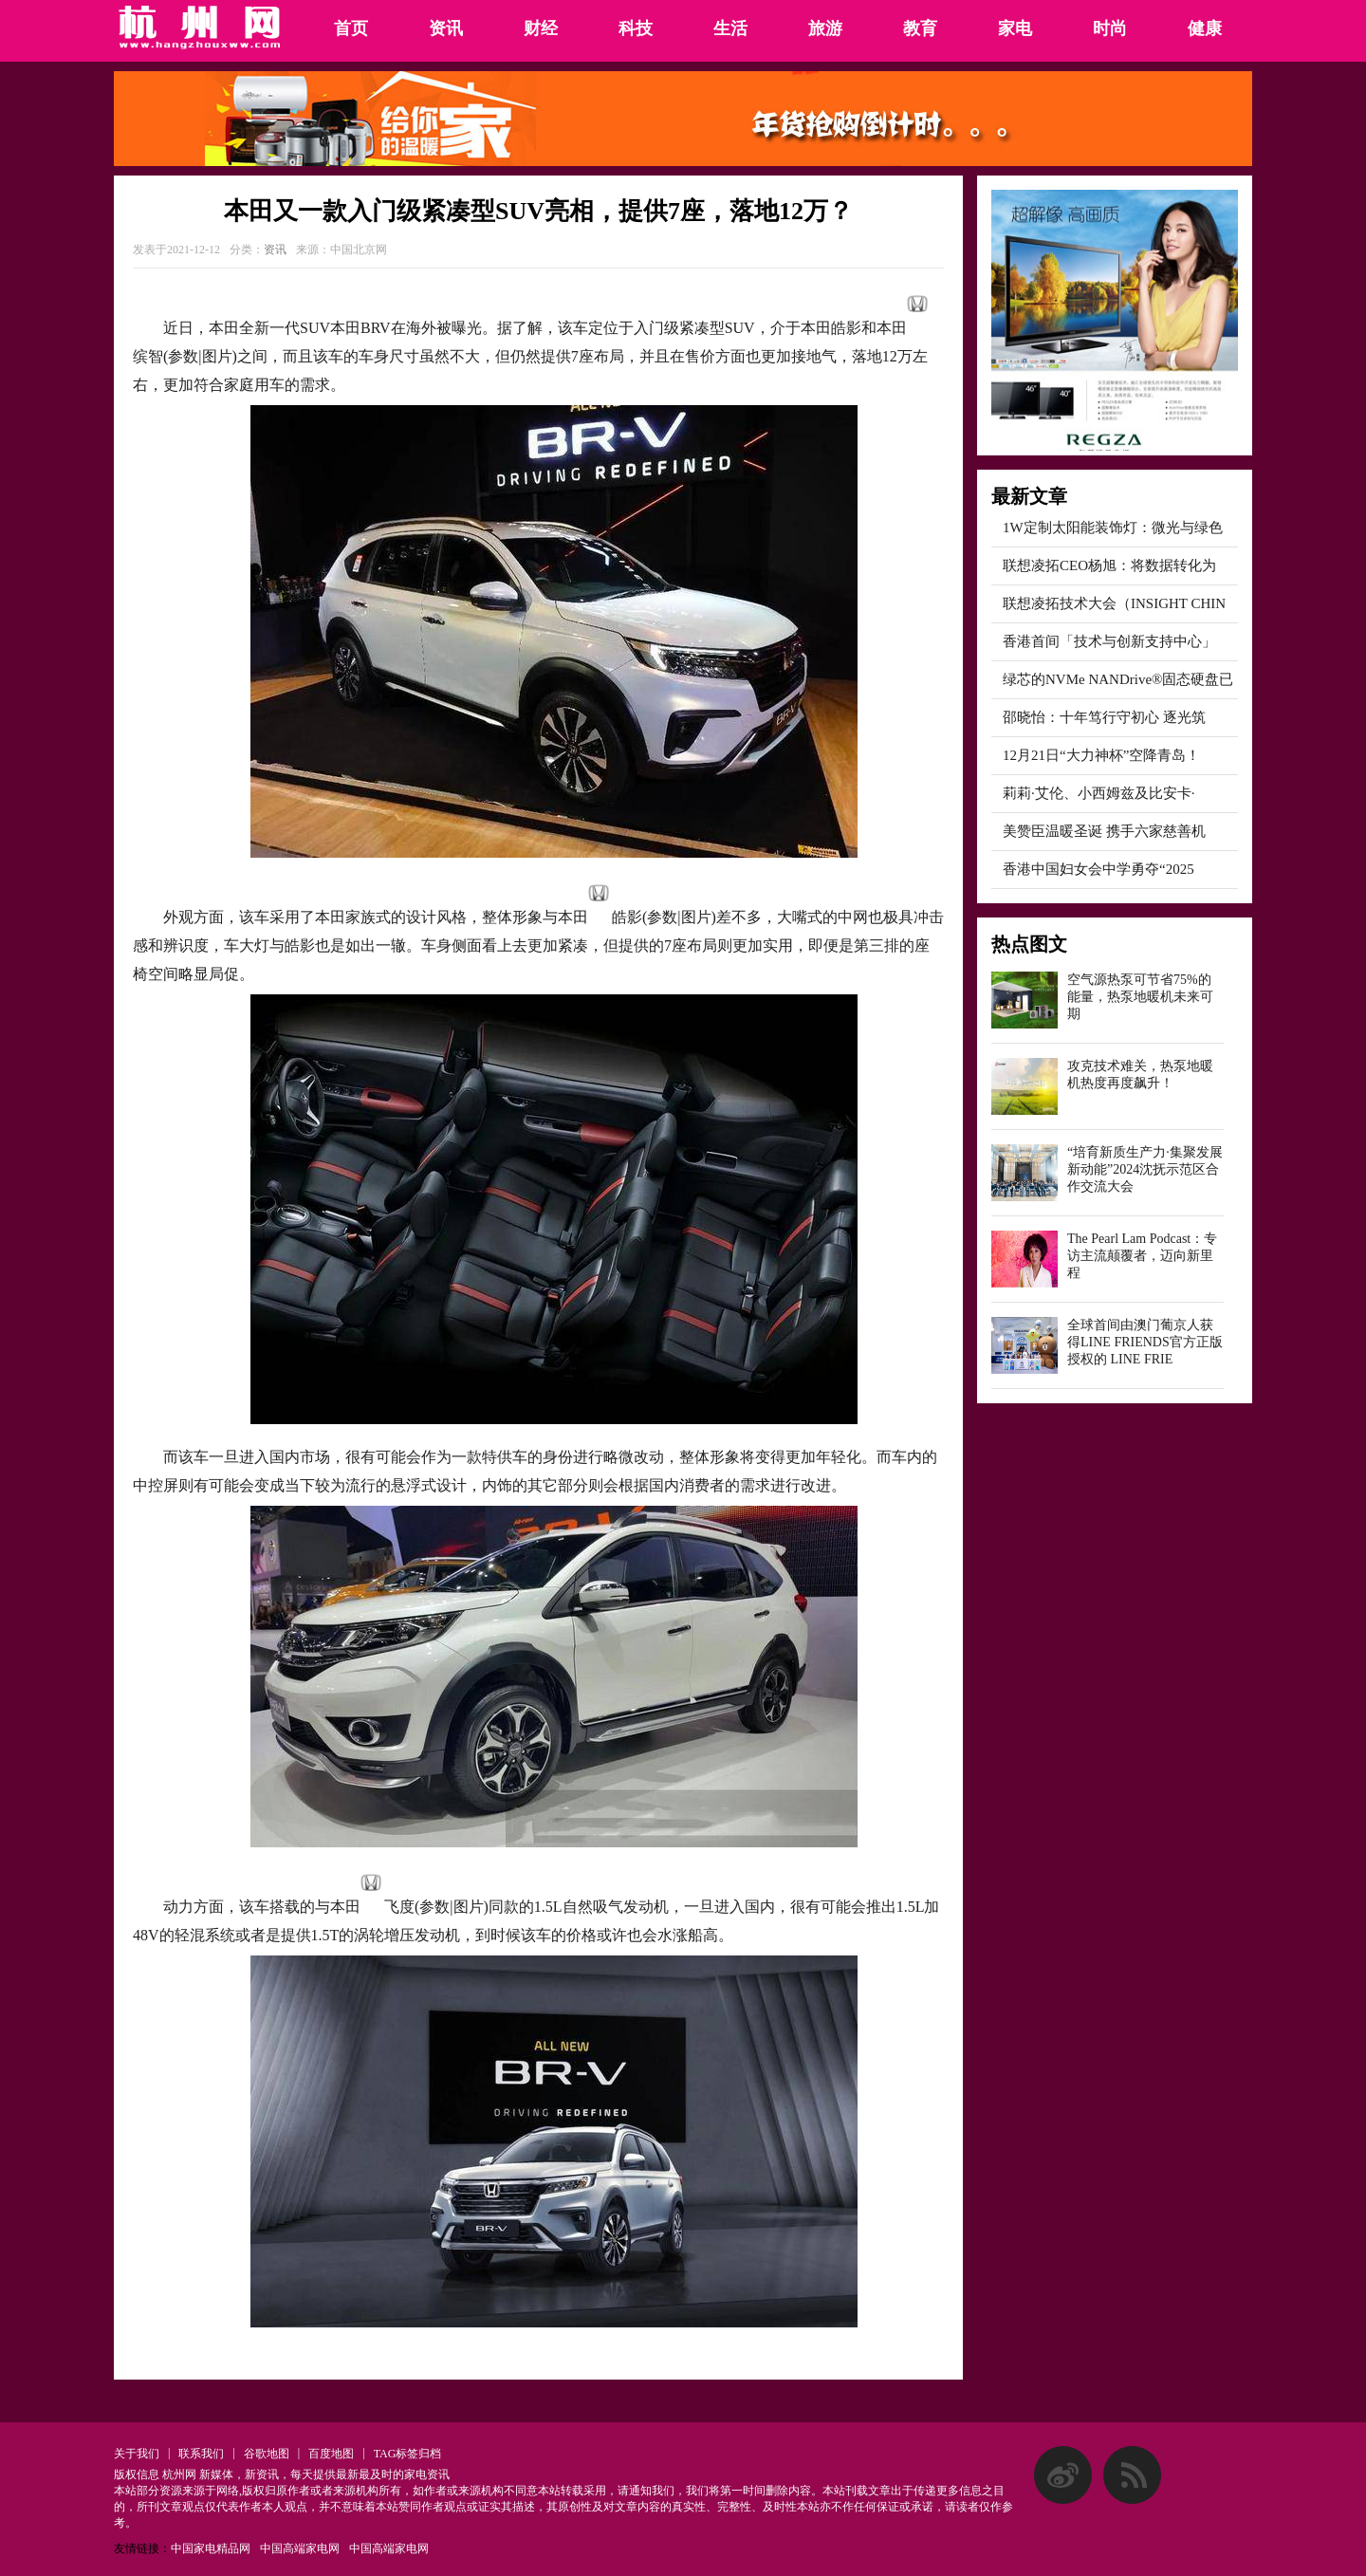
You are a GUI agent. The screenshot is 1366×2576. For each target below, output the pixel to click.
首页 (351, 28)
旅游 (825, 28)
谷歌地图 (266, 2453)
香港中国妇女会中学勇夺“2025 (1098, 869)
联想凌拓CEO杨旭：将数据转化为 (1109, 565)
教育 (920, 28)
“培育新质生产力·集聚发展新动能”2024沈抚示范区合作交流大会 (1145, 1169)
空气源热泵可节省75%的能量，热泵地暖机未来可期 (1140, 997)
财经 (541, 28)
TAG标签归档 (408, 2453)
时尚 (1110, 28)
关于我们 (136, 2453)
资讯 (446, 28)
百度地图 (331, 2453)
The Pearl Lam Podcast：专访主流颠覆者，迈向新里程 (1142, 1256)
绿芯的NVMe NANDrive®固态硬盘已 (1118, 679)
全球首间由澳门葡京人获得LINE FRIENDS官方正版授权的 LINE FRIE (1145, 1342)
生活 (730, 28)
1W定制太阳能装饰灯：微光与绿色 (1113, 527)
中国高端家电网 (300, 2548)
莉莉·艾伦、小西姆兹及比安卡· (1099, 793)
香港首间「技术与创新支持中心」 (1109, 641)
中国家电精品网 (210, 2548)
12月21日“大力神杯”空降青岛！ (1101, 755)
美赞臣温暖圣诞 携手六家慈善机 (1104, 831)
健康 (1205, 28)
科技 (635, 28)
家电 (1015, 28)
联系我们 (201, 2453)
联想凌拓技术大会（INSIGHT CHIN (1114, 603)
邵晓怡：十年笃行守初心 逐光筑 (1104, 717)
